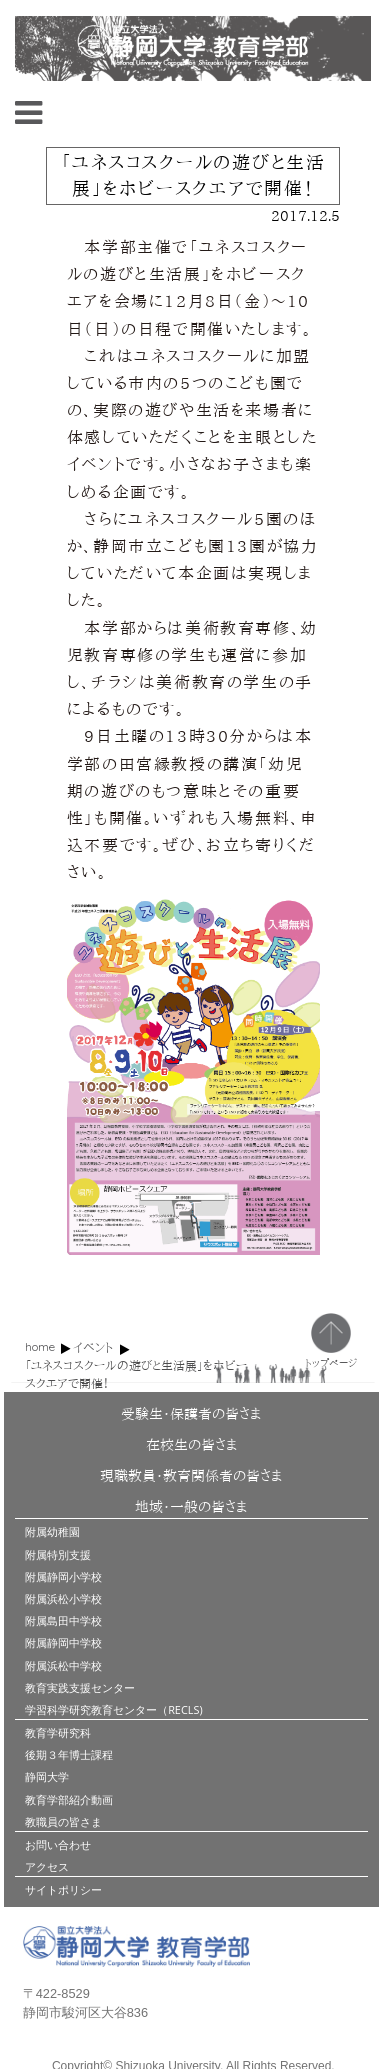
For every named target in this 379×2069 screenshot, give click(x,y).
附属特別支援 (58, 1554)
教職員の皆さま (63, 1821)
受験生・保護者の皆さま (191, 1414)
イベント (93, 1347)
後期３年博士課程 (69, 1754)
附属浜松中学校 (63, 1665)
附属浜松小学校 (63, 1598)
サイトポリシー (63, 1889)
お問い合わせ (58, 1844)
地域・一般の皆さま (191, 1507)
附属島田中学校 (63, 1620)
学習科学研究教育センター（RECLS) (113, 1709)
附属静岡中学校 (63, 1642)
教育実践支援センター (80, 1687)
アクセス (47, 1866)
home (40, 1346)
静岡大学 (47, 1776)
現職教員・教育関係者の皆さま (191, 1476)
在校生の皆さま (191, 1445)
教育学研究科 (58, 1732)
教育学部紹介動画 (69, 1799)
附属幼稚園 (52, 1531)
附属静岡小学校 (63, 1576)
